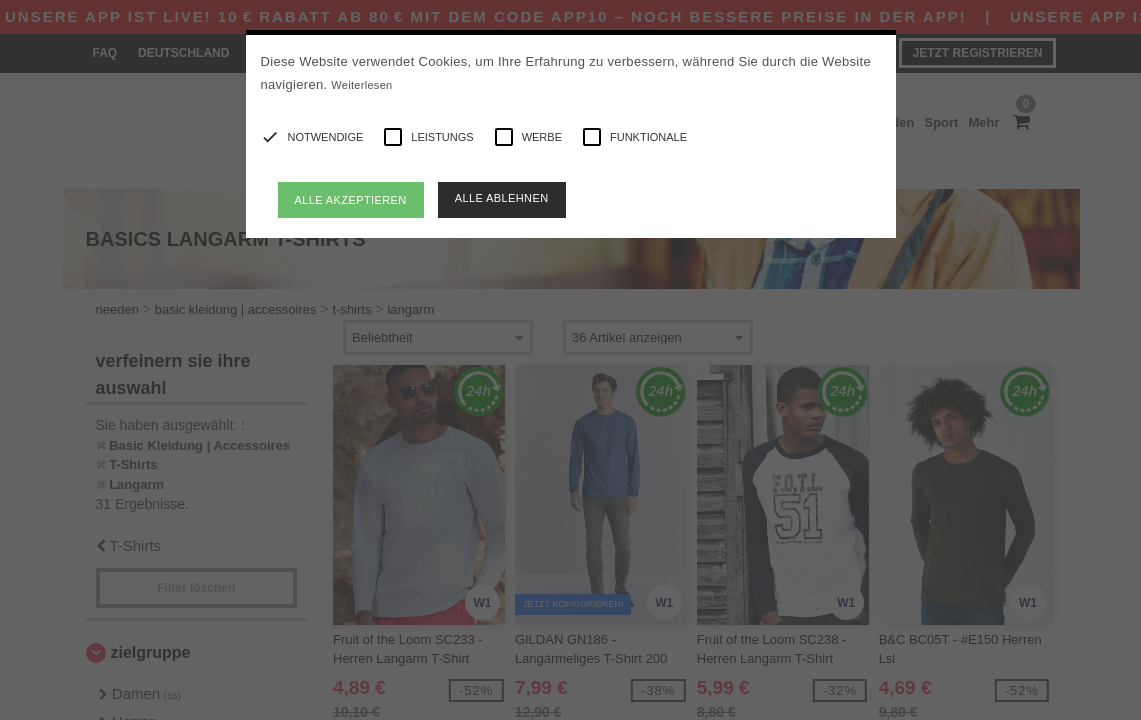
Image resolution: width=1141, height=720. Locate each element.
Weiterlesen (361, 85)
